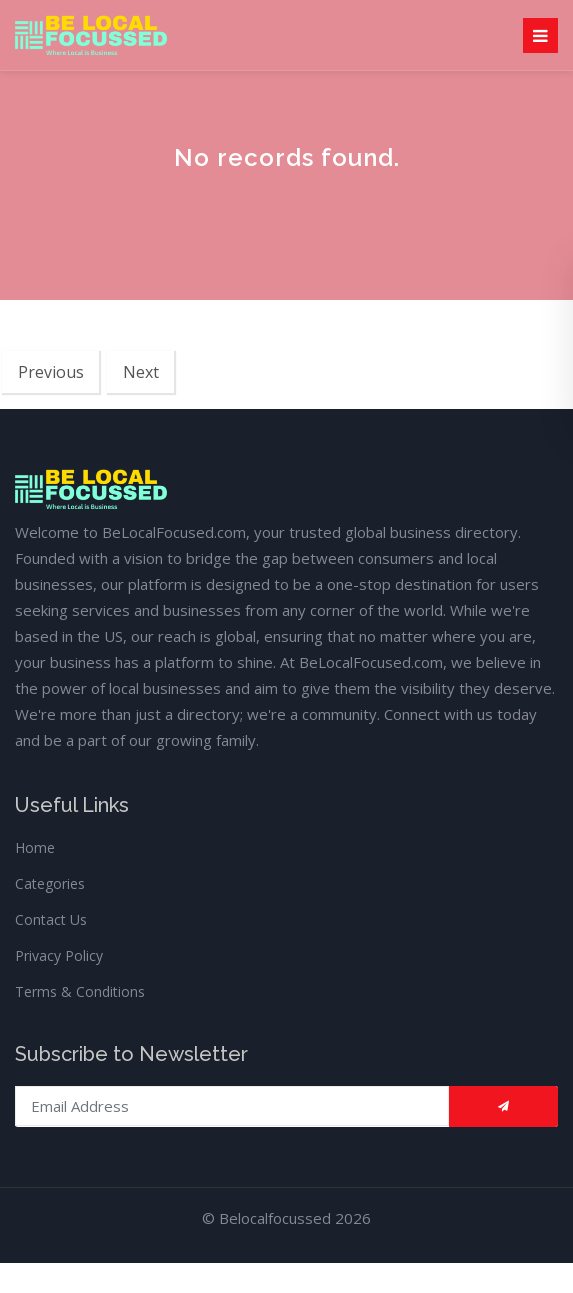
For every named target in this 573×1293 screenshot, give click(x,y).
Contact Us (51, 919)
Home (35, 847)
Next (141, 372)
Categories (50, 883)
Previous (51, 372)
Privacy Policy (59, 955)
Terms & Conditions (80, 991)
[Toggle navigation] (540, 35)
